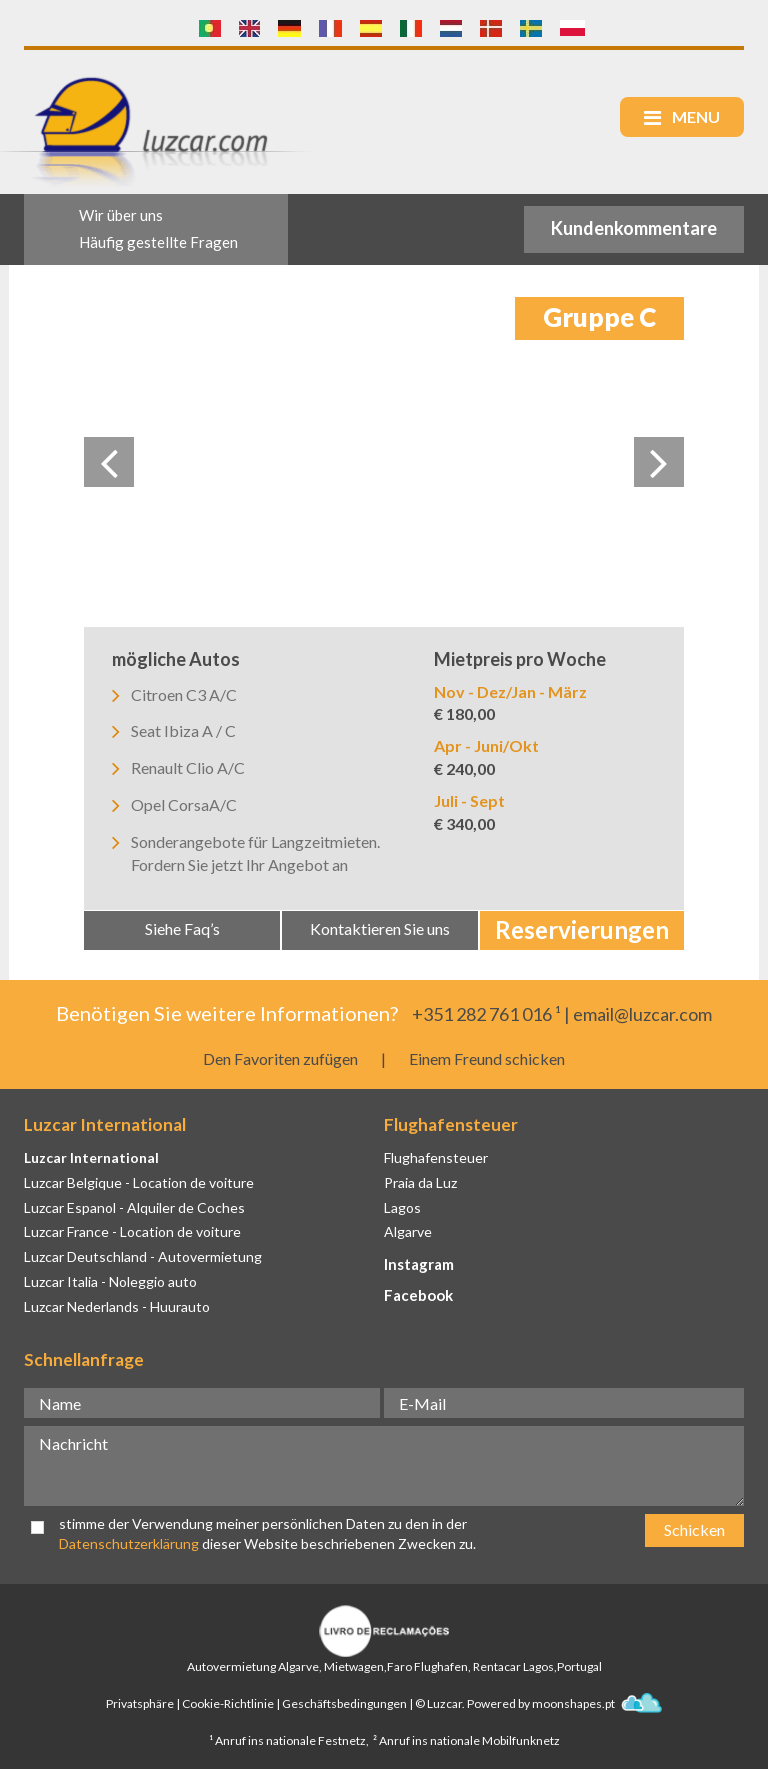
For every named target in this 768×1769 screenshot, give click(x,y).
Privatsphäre (140, 1703)
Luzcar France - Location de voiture (132, 1231)
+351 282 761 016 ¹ (486, 1014)
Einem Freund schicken (487, 1058)
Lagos (402, 1207)
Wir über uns (121, 215)
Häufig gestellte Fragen (158, 242)
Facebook (418, 1295)
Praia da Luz (420, 1182)
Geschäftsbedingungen (344, 1703)
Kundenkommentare (634, 228)
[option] (384, 462)
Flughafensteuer (436, 1157)
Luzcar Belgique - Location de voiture (139, 1182)
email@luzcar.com (642, 1014)
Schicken (694, 1529)
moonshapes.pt (597, 1703)
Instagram (419, 1264)
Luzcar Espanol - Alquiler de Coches (134, 1207)
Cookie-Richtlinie (228, 1703)
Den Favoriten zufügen (280, 1058)
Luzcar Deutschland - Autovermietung (143, 1256)
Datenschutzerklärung (129, 1543)
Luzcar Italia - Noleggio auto (110, 1281)
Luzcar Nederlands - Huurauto (117, 1306)
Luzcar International (91, 1157)
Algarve (408, 1231)
